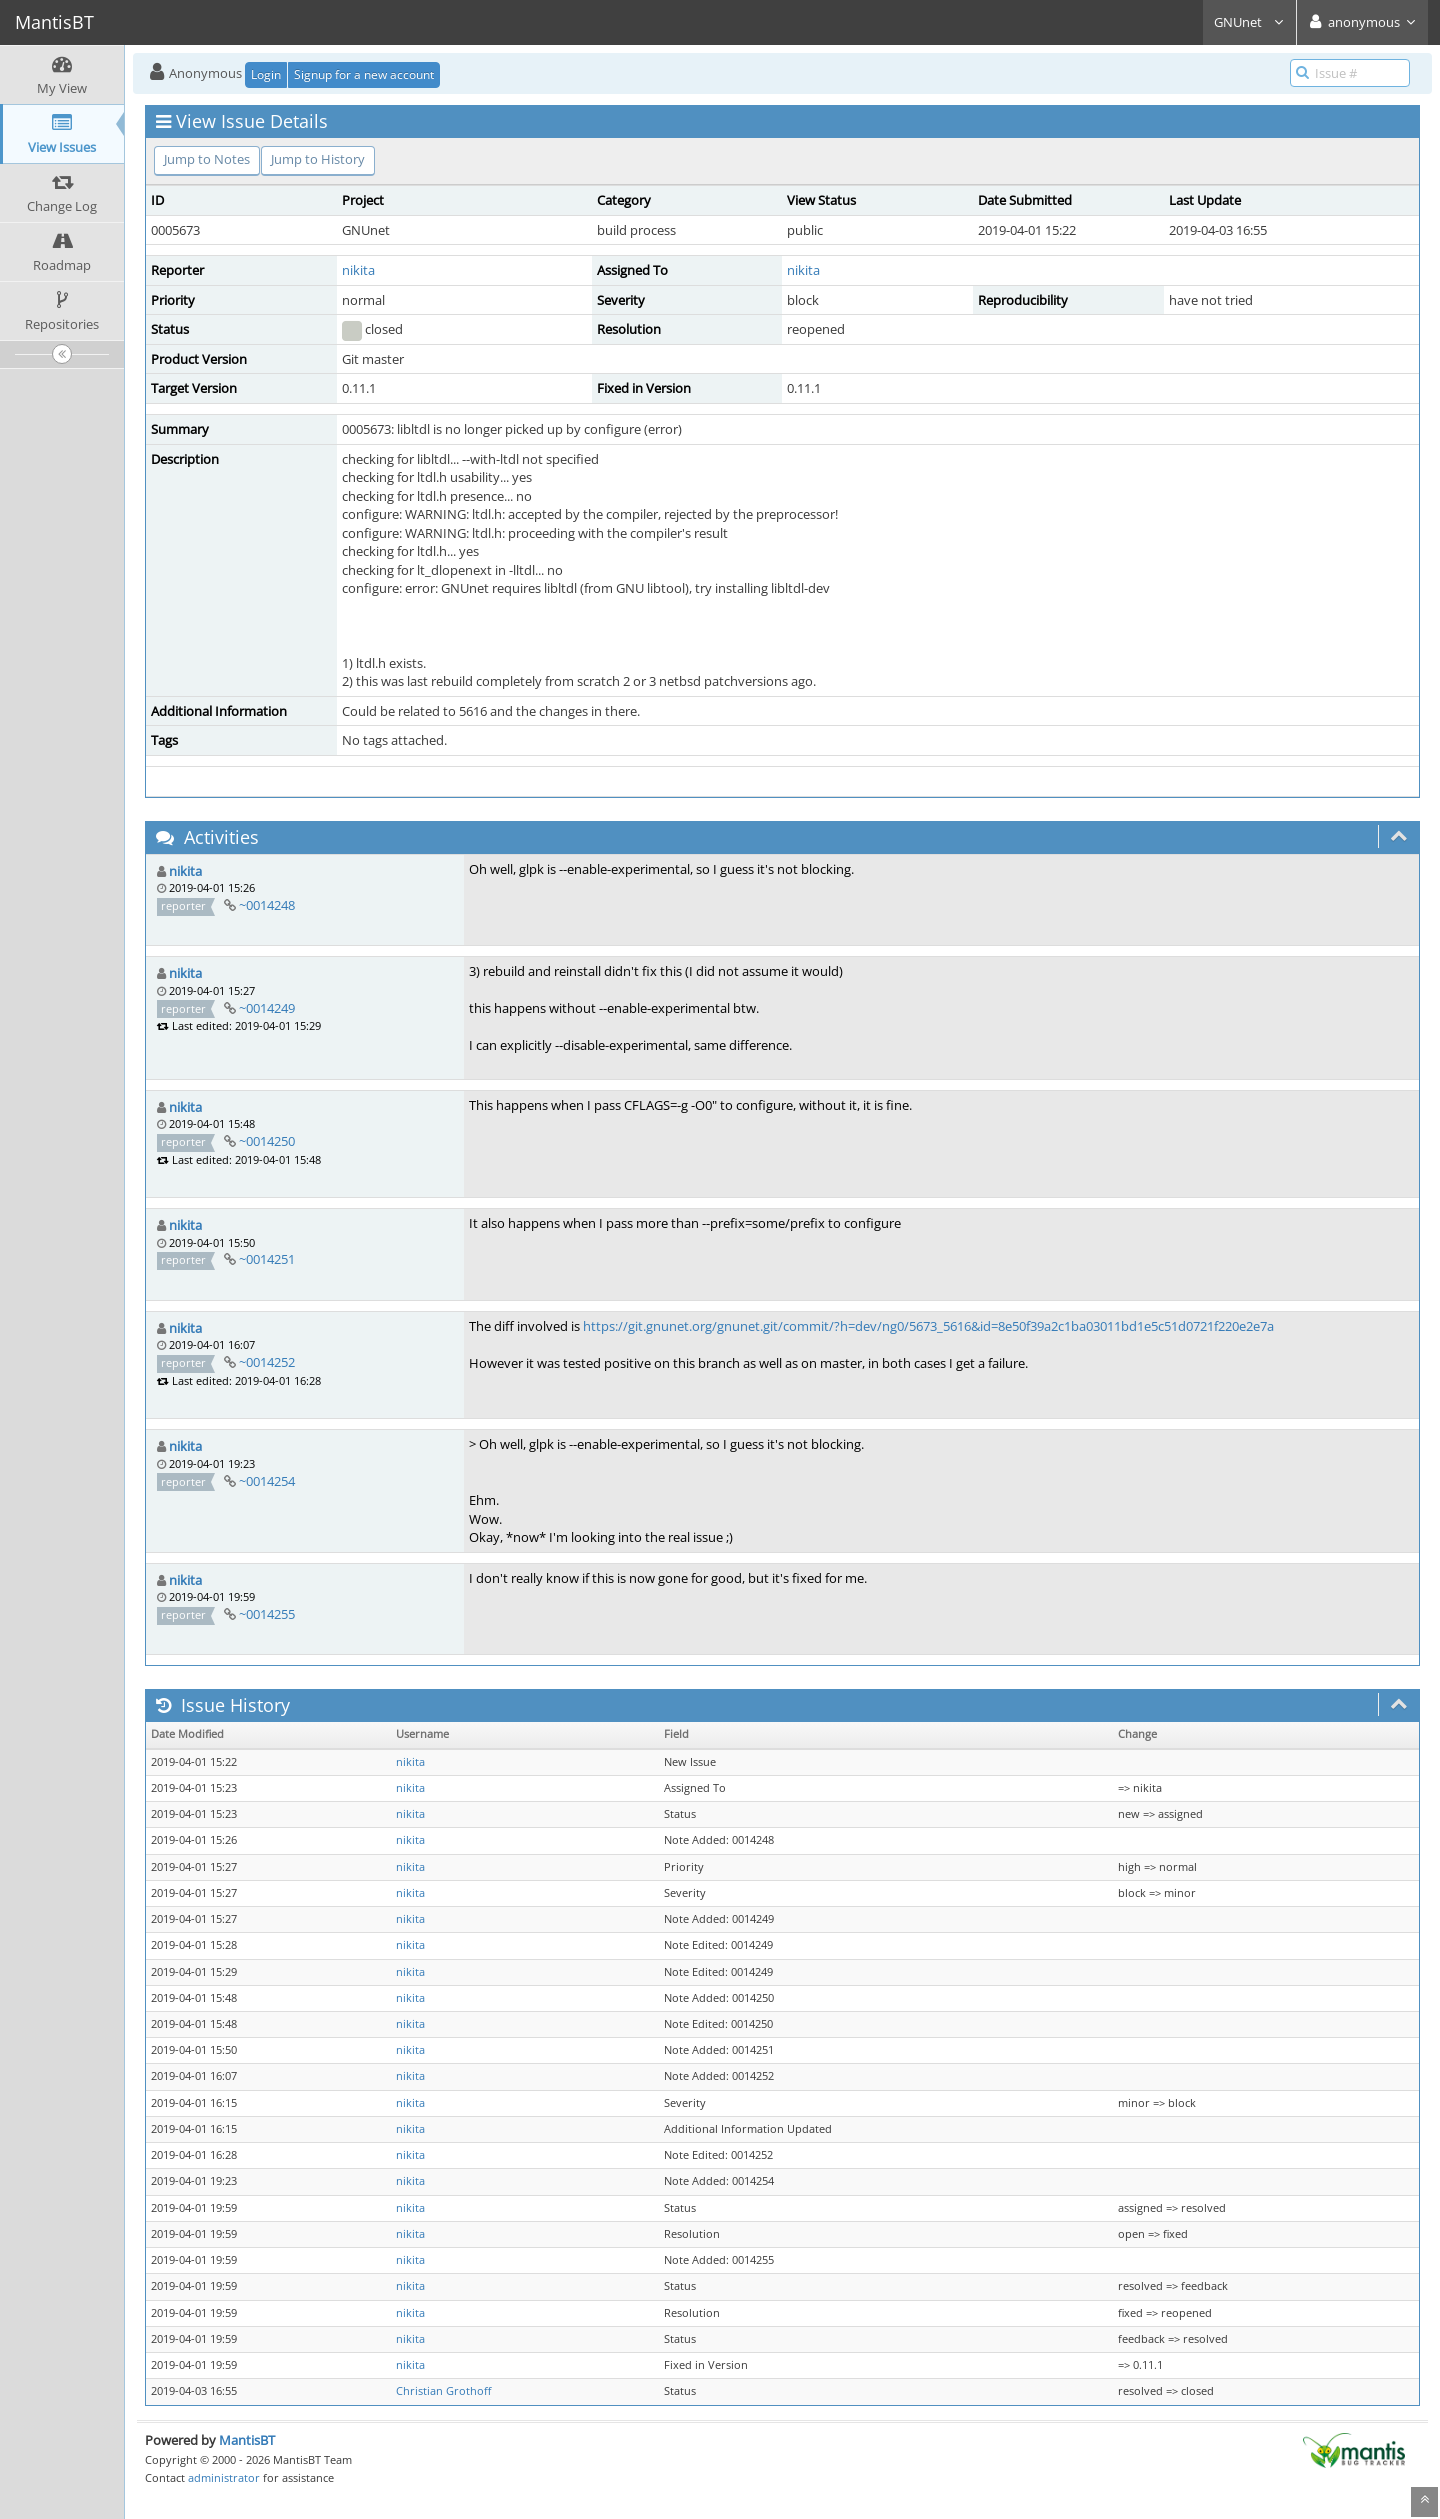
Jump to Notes (207, 159)
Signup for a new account (364, 74)
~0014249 (267, 1008)
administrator (224, 2477)
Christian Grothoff (443, 2391)
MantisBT (247, 2440)
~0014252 (267, 1362)
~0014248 (267, 905)
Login (266, 74)
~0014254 (267, 1481)
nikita (358, 270)
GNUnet (1249, 22)
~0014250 (267, 1141)
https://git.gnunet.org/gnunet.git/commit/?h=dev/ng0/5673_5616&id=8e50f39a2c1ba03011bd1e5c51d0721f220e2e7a (928, 1326)
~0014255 (267, 1614)
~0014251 (267, 1259)
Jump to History (318, 159)
